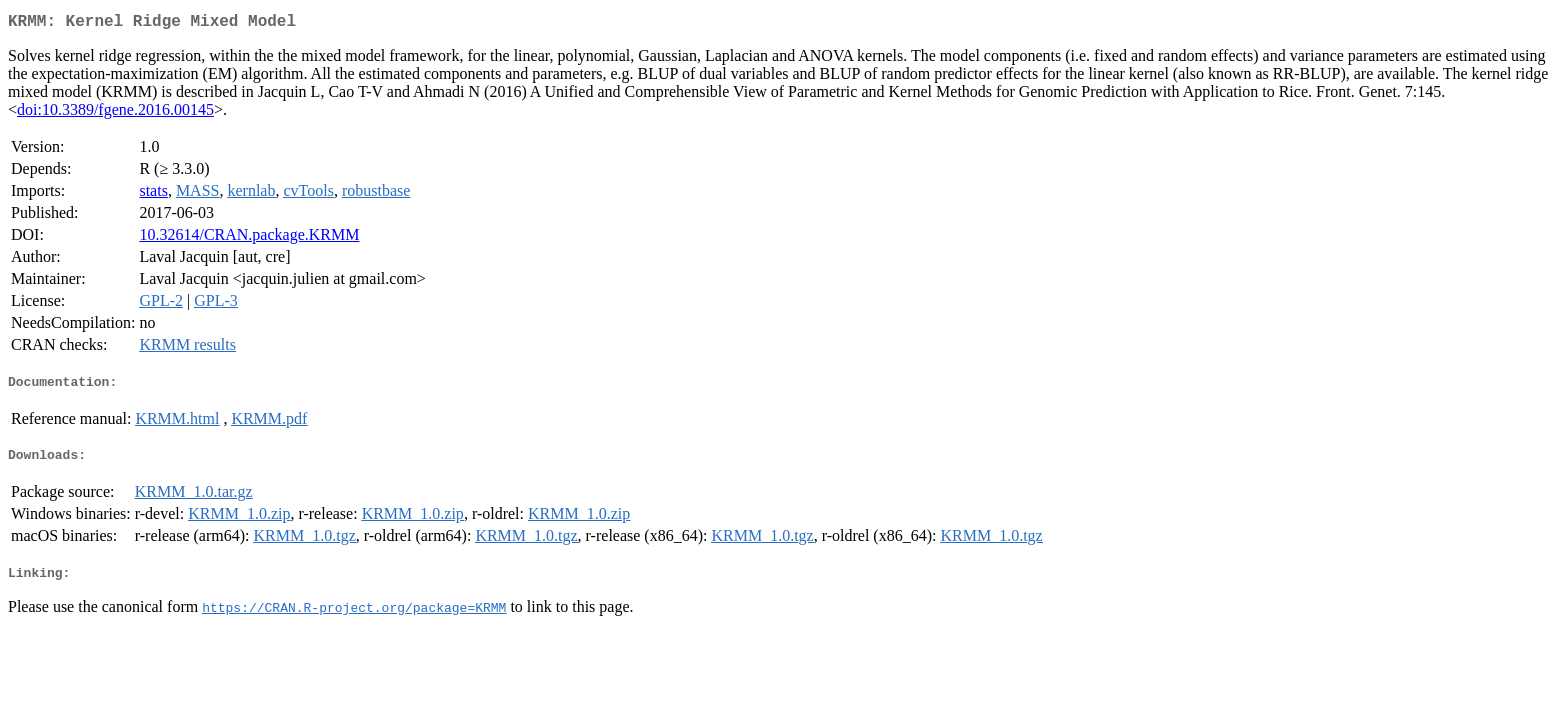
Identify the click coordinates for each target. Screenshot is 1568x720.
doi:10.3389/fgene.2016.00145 (115, 113)
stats (153, 194)
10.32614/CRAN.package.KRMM (249, 238)
